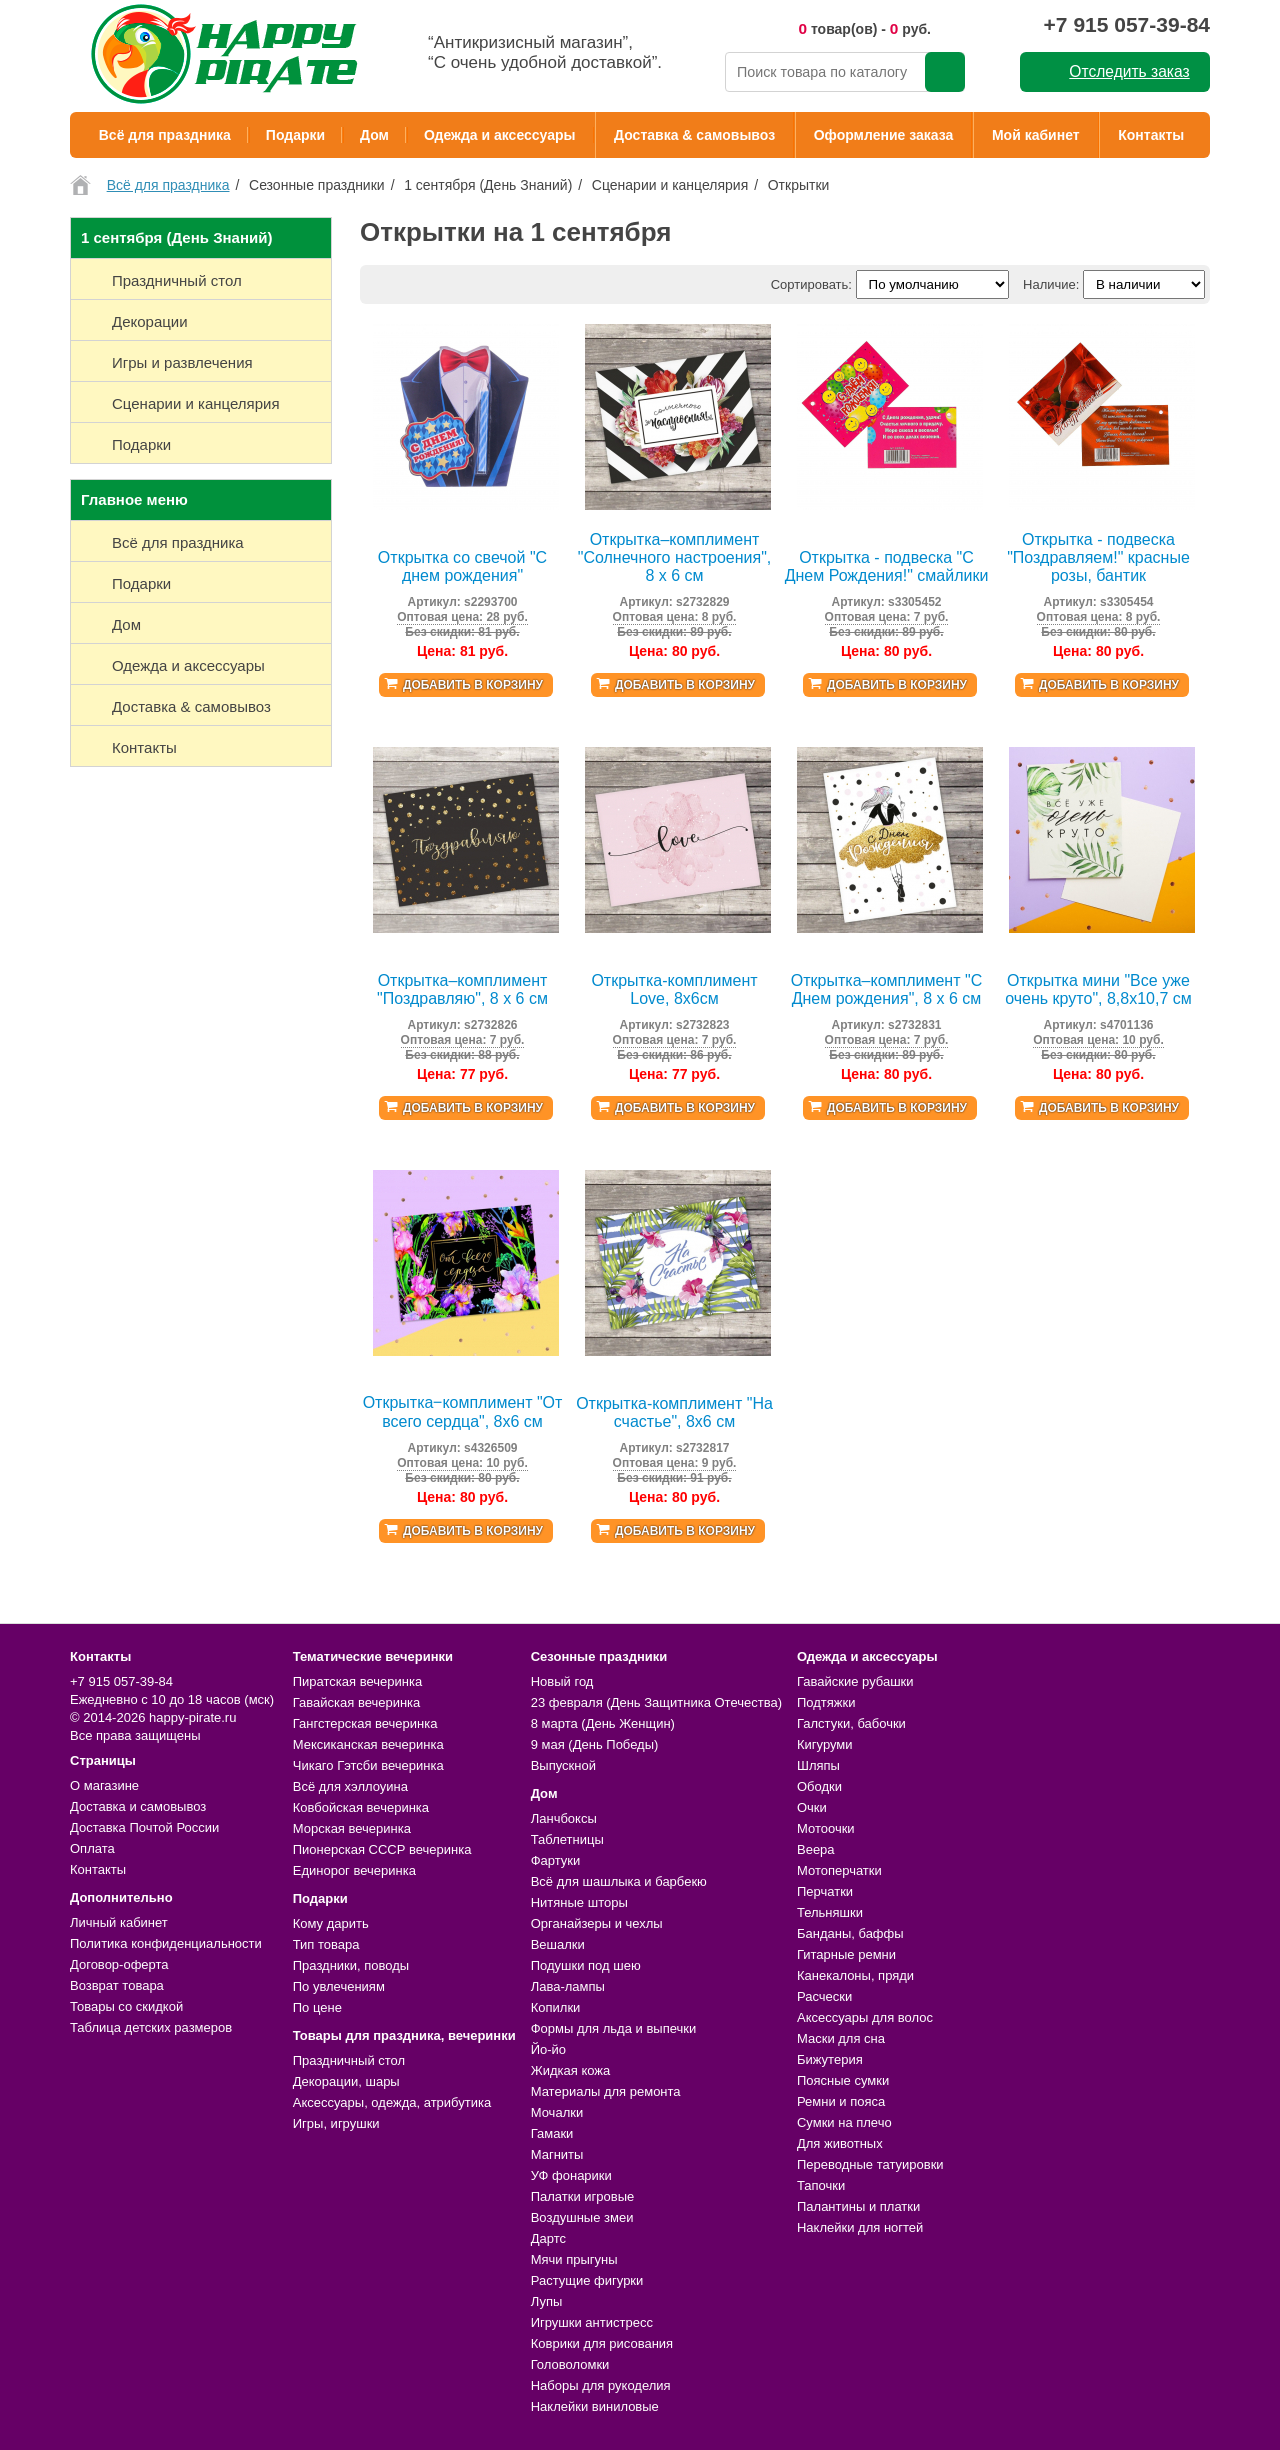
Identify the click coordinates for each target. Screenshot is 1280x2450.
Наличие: (1051, 284)
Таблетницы (567, 1839)
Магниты (557, 2154)
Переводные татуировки (870, 2164)
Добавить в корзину (473, 685)
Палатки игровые (583, 2196)
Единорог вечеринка (354, 1870)
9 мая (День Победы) (595, 1744)
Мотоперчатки (839, 1870)
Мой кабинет (1036, 135)
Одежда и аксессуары (499, 135)
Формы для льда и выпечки (614, 2028)
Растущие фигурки (587, 2280)
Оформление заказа (884, 135)
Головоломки (570, 2364)
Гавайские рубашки (855, 1681)
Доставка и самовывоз (138, 1806)
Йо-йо (548, 2049)
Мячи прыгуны (574, 2259)
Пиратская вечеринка (357, 1681)
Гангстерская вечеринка (365, 1723)
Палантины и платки (858, 2206)
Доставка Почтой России (144, 1827)
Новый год (562, 1681)
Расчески (824, 1996)
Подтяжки (826, 1702)
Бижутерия (830, 2059)
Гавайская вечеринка (357, 1702)
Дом (374, 135)
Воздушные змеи (582, 2217)
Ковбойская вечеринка (361, 1807)
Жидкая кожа (571, 2070)
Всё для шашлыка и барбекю (619, 1881)
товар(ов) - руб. (864, 28)
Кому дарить (331, 1923)
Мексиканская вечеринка (368, 1744)
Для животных (840, 2143)
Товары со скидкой (126, 2006)
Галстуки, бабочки (851, 1723)
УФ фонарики (571, 2175)
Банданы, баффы (850, 1933)
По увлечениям (339, 1986)
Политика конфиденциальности (166, 1943)
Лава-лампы (568, 1986)
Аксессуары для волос (865, 2017)
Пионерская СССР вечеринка (382, 1849)
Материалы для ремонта (606, 2091)
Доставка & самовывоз (694, 135)
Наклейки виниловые (595, 2406)
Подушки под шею (586, 1965)
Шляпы (818, 1765)
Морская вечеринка (352, 1828)
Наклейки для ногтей (860, 2227)
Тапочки (821, 2185)
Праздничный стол (349, 2060)
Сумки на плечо (844, 2122)
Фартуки (556, 1860)
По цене (317, 2007)
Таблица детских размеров (151, 2027)
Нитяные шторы (579, 1902)
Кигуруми (825, 1744)
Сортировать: (811, 284)
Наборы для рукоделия (601, 2385)
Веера (816, 1849)
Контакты (1151, 135)
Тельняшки (830, 1912)
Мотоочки (826, 1828)
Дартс (548, 2238)
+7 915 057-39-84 (1127, 24)
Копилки (556, 2007)
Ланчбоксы (564, 1818)
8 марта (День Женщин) (603, 1723)
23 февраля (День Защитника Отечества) (656, 1702)
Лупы (547, 2301)
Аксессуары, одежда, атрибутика (392, 2102)
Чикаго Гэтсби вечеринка (368, 1765)
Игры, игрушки (336, 2123)
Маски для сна (841, 2038)
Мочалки (557, 2112)
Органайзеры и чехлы (597, 1923)
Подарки (295, 135)
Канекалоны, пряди (855, 1975)
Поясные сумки (843, 2080)
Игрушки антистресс (592, 2322)
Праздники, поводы (351, 1965)
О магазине (104, 1785)
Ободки (819, 1786)
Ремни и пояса (841, 2101)
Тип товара (326, 1944)
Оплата (92, 1848)
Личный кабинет (119, 1922)
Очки (812, 1807)
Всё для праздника (165, 135)
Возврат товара (117, 1985)
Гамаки (552, 2133)
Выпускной (563, 1765)
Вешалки (558, 1944)
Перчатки (825, 1891)
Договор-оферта (119, 1964)
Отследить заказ (1129, 71)
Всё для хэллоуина (350, 1786)
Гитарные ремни (846, 1954)
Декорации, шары (346, 2081)
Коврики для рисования (602, 2343)
